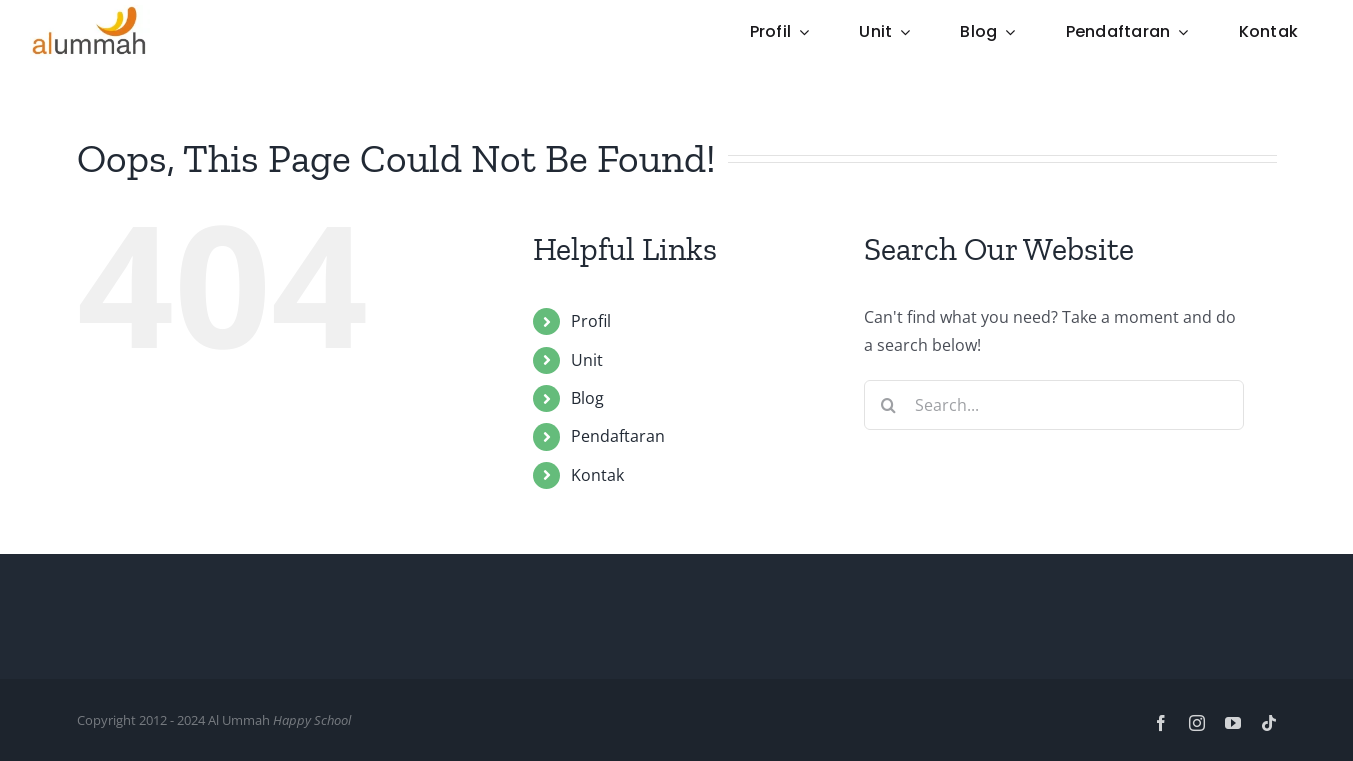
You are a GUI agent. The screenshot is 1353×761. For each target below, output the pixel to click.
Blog (587, 398)
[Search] (889, 405)
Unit (587, 360)
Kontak (597, 475)
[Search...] (1054, 405)
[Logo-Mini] (90, 13)
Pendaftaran (618, 436)
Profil (591, 321)
